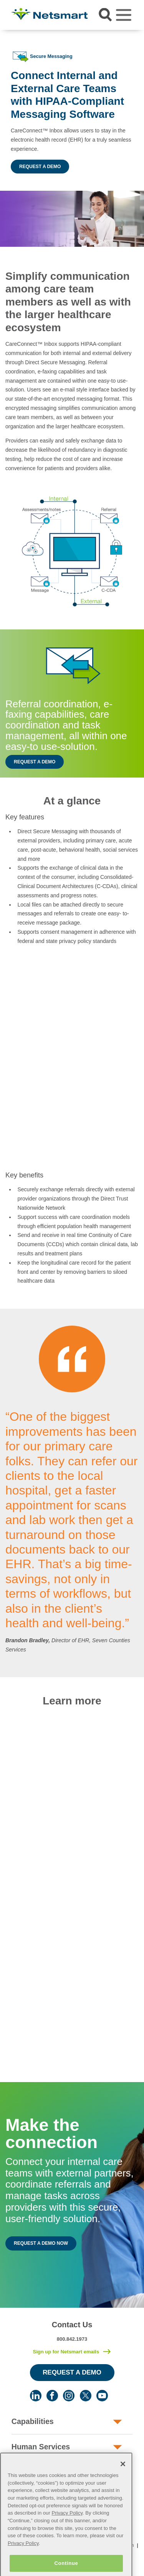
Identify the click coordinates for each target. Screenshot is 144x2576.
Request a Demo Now (41, 2243)
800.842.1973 (72, 2339)
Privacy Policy (67, 2532)
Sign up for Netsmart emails (66, 2352)
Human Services (41, 2446)
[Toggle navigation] (123, 15)
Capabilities (33, 2421)
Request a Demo (40, 166)
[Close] (122, 2483)
